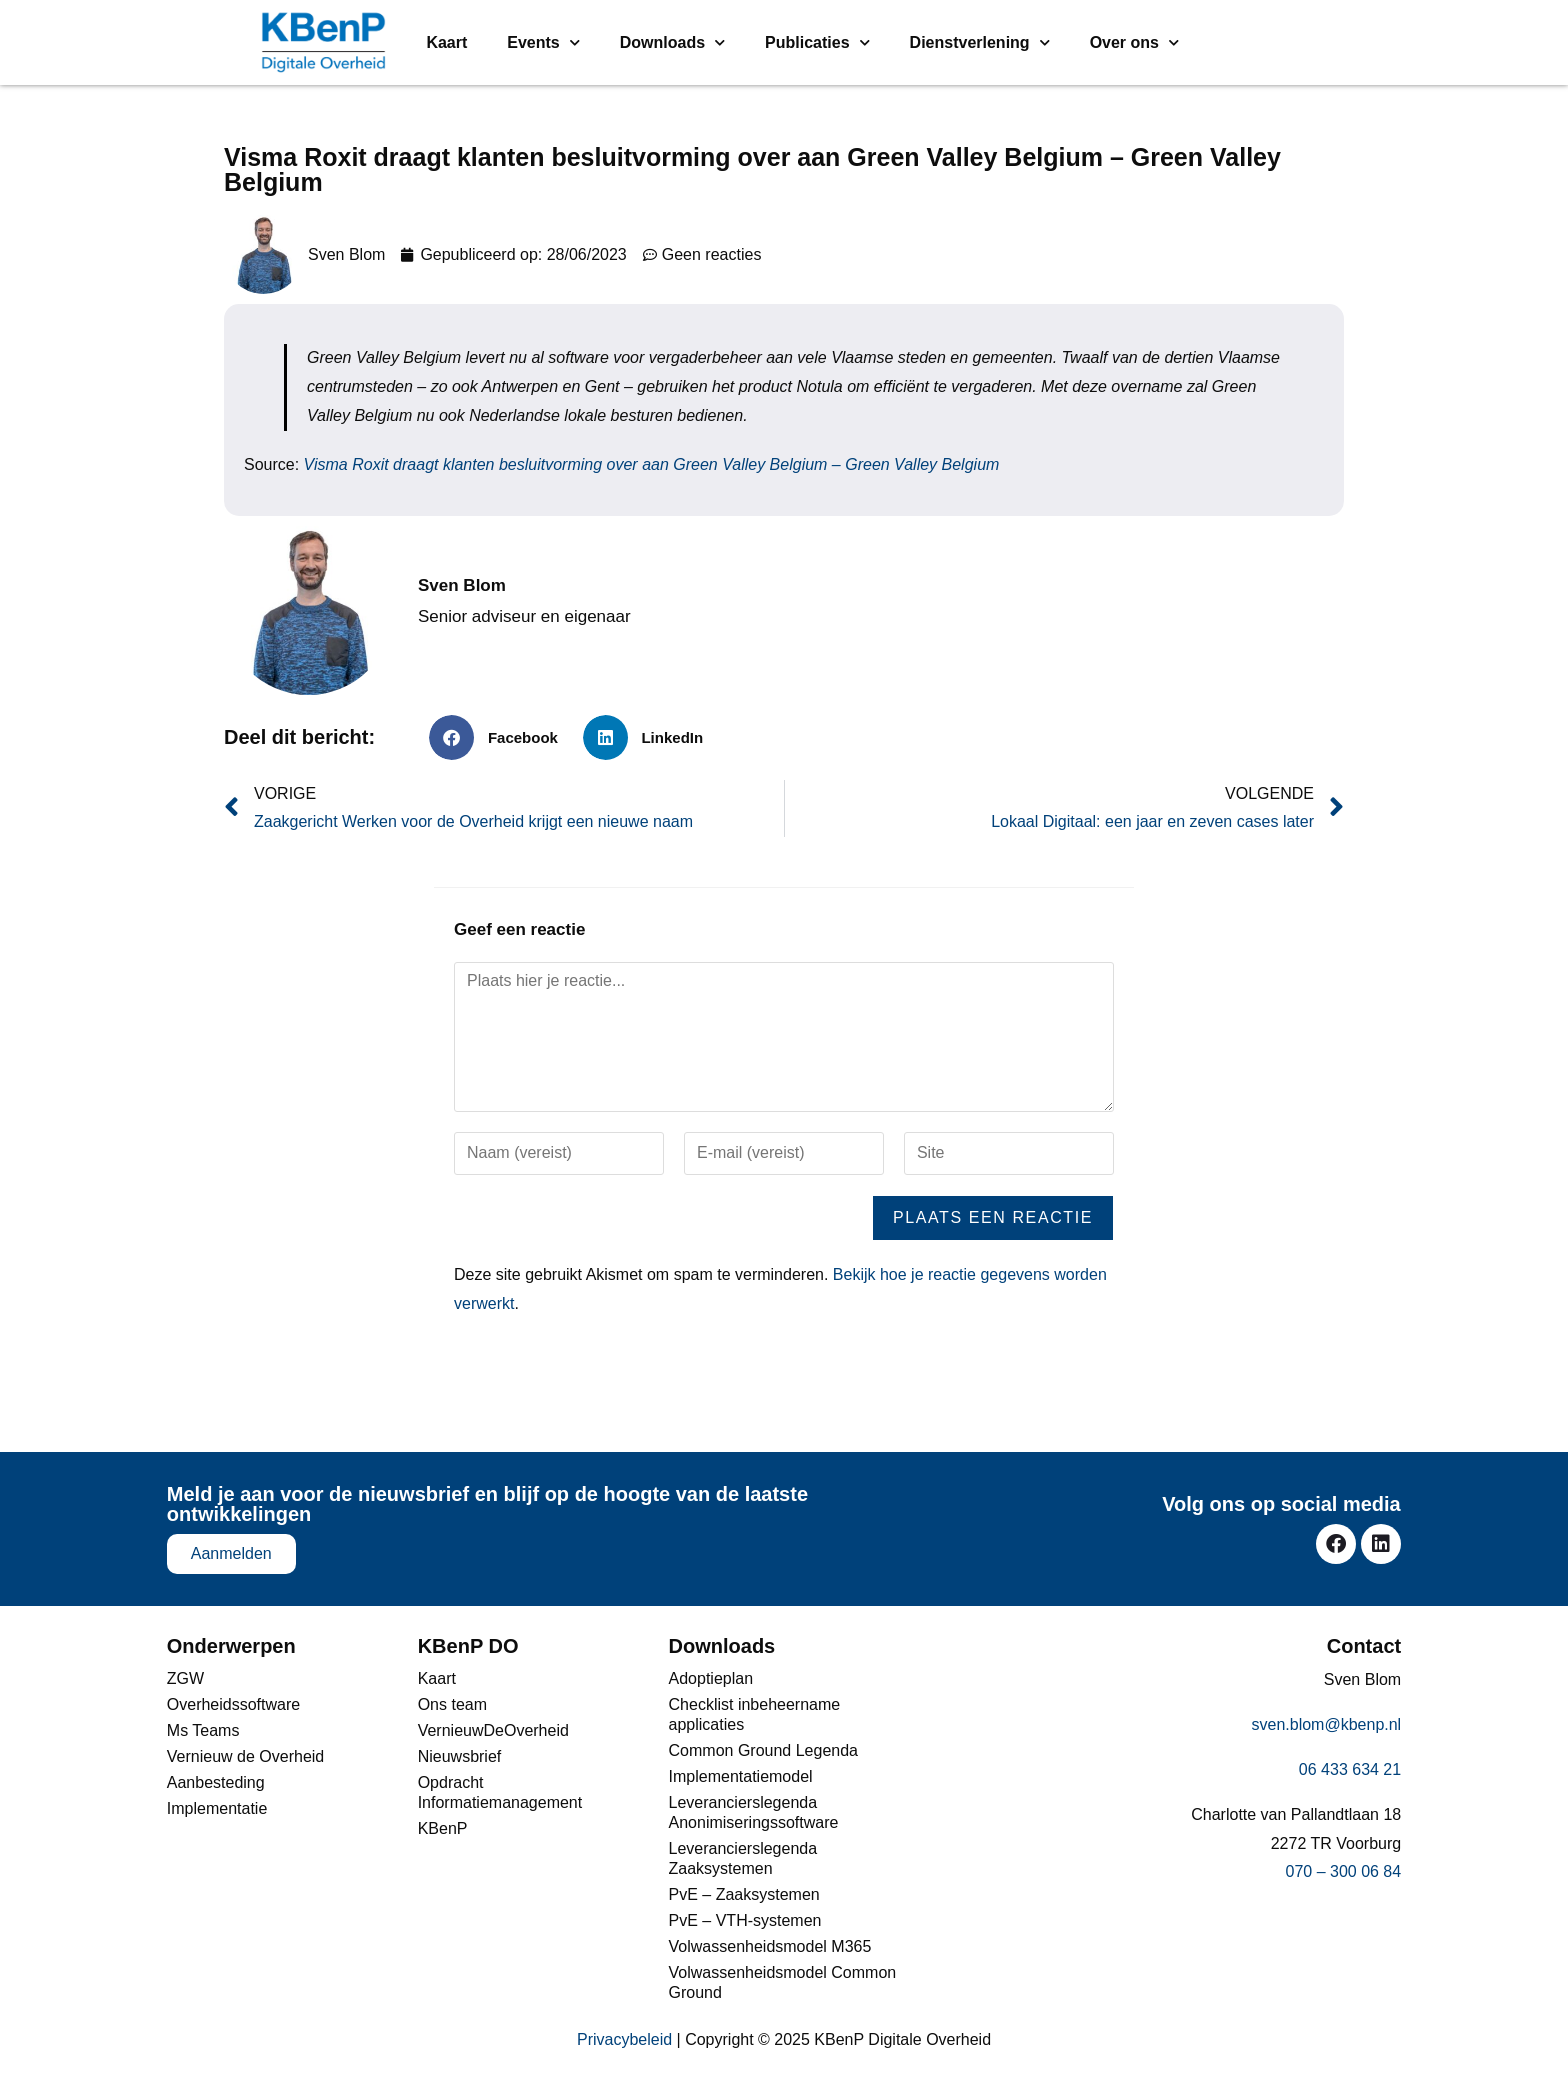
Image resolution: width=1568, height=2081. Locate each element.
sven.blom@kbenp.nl (1327, 1724)
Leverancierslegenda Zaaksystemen (743, 1858)
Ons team (452, 1704)
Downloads (672, 42)
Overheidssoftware (233, 1704)
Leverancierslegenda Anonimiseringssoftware (754, 1812)
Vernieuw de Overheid (245, 1756)
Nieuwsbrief (460, 1756)
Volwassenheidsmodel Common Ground (783, 1982)
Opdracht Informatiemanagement (500, 1792)
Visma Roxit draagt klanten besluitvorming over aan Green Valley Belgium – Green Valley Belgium (652, 464)
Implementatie (217, 1808)
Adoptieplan (711, 1678)
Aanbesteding (216, 1782)
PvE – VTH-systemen (745, 1920)
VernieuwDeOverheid (493, 1730)
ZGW (185, 1678)
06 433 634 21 (1350, 1769)
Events (543, 42)
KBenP (443, 1828)
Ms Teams (203, 1730)
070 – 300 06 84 (1344, 1871)
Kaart (446, 42)
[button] (501, 737)
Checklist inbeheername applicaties (755, 1714)
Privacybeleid (624, 2039)
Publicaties (817, 42)
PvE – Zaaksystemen (744, 1894)
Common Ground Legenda (763, 1750)
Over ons (1134, 42)
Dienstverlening (980, 42)
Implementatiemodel (741, 1776)
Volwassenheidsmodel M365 (770, 1946)
